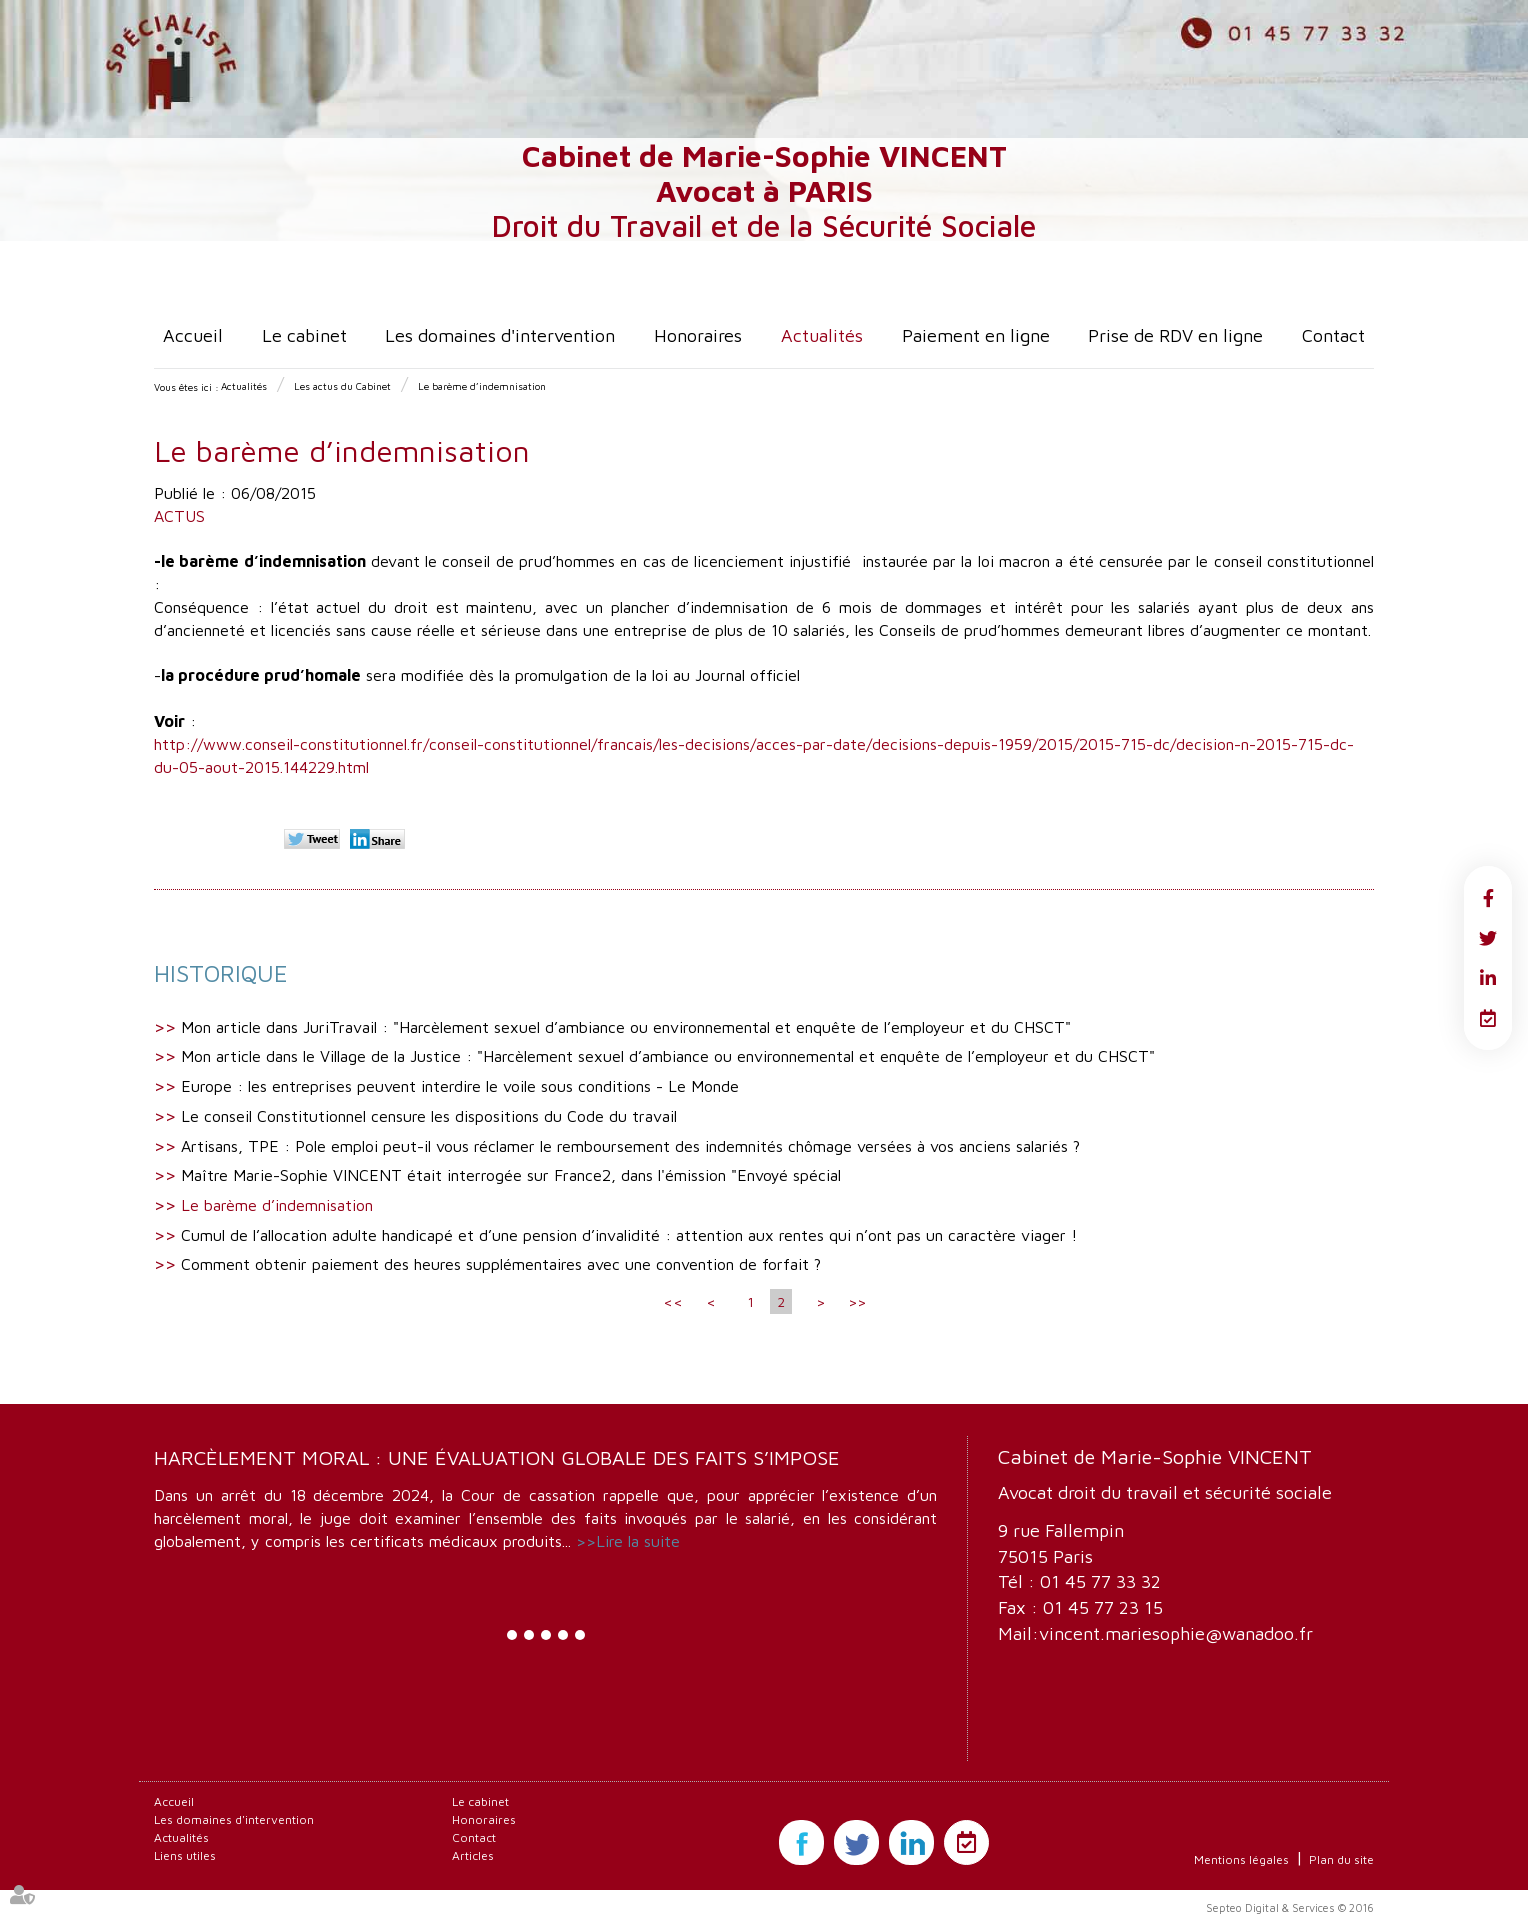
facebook (1488, 898)
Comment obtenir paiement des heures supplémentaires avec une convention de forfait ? (501, 1264)
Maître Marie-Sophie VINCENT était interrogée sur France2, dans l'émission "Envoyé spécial (511, 1175)
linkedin (1488, 978)
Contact (1333, 335)
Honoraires (698, 335)
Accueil (193, 335)
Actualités (822, 335)
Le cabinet (304, 335)
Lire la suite (638, 1541)
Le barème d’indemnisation (482, 386)
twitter (1488, 938)
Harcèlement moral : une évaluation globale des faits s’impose (497, 1457)
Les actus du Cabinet (342, 386)
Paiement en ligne (976, 335)
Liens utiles (185, 1855)
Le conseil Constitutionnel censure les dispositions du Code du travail (429, 1116)
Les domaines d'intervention (500, 335)
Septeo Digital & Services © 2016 (1290, 1907)
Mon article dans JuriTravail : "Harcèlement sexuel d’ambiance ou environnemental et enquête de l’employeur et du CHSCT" (626, 1027)
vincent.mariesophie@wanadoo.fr (1176, 1633)
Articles (473, 1855)
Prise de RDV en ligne (1175, 335)
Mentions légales (1241, 1859)
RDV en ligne (1488, 1018)
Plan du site (1341, 1859)
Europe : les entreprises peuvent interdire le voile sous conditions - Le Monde (460, 1086)
